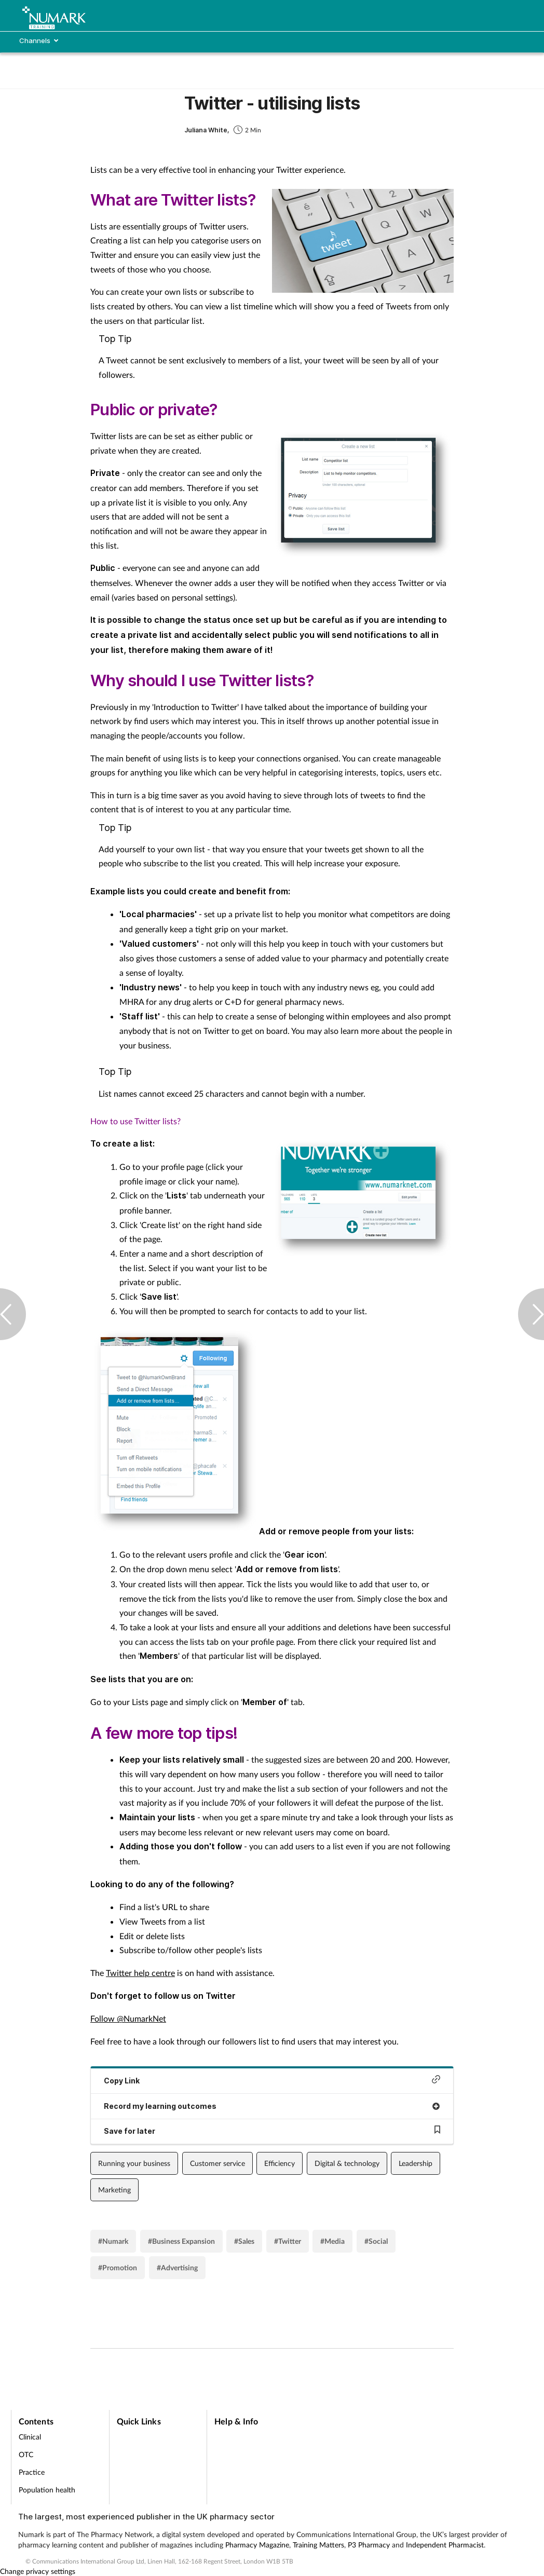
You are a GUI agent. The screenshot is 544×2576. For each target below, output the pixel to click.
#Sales (244, 2241)
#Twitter (287, 2241)
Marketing (114, 2189)
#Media (332, 2241)
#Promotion (117, 2267)
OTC (26, 2454)
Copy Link (272, 2080)
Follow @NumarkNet (128, 2018)
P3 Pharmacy (369, 2544)
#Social (376, 2241)
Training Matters (318, 2544)
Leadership (415, 2163)
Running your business (134, 2163)
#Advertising (177, 2267)
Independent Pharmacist (445, 2544)
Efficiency (279, 2163)
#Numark (113, 2241)
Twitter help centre (140, 1973)
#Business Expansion (181, 2241)
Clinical (30, 2436)
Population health (47, 2489)
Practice (32, 2472)
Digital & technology (347, 2163)
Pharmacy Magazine (257, 2544)
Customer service (217, 2163)
